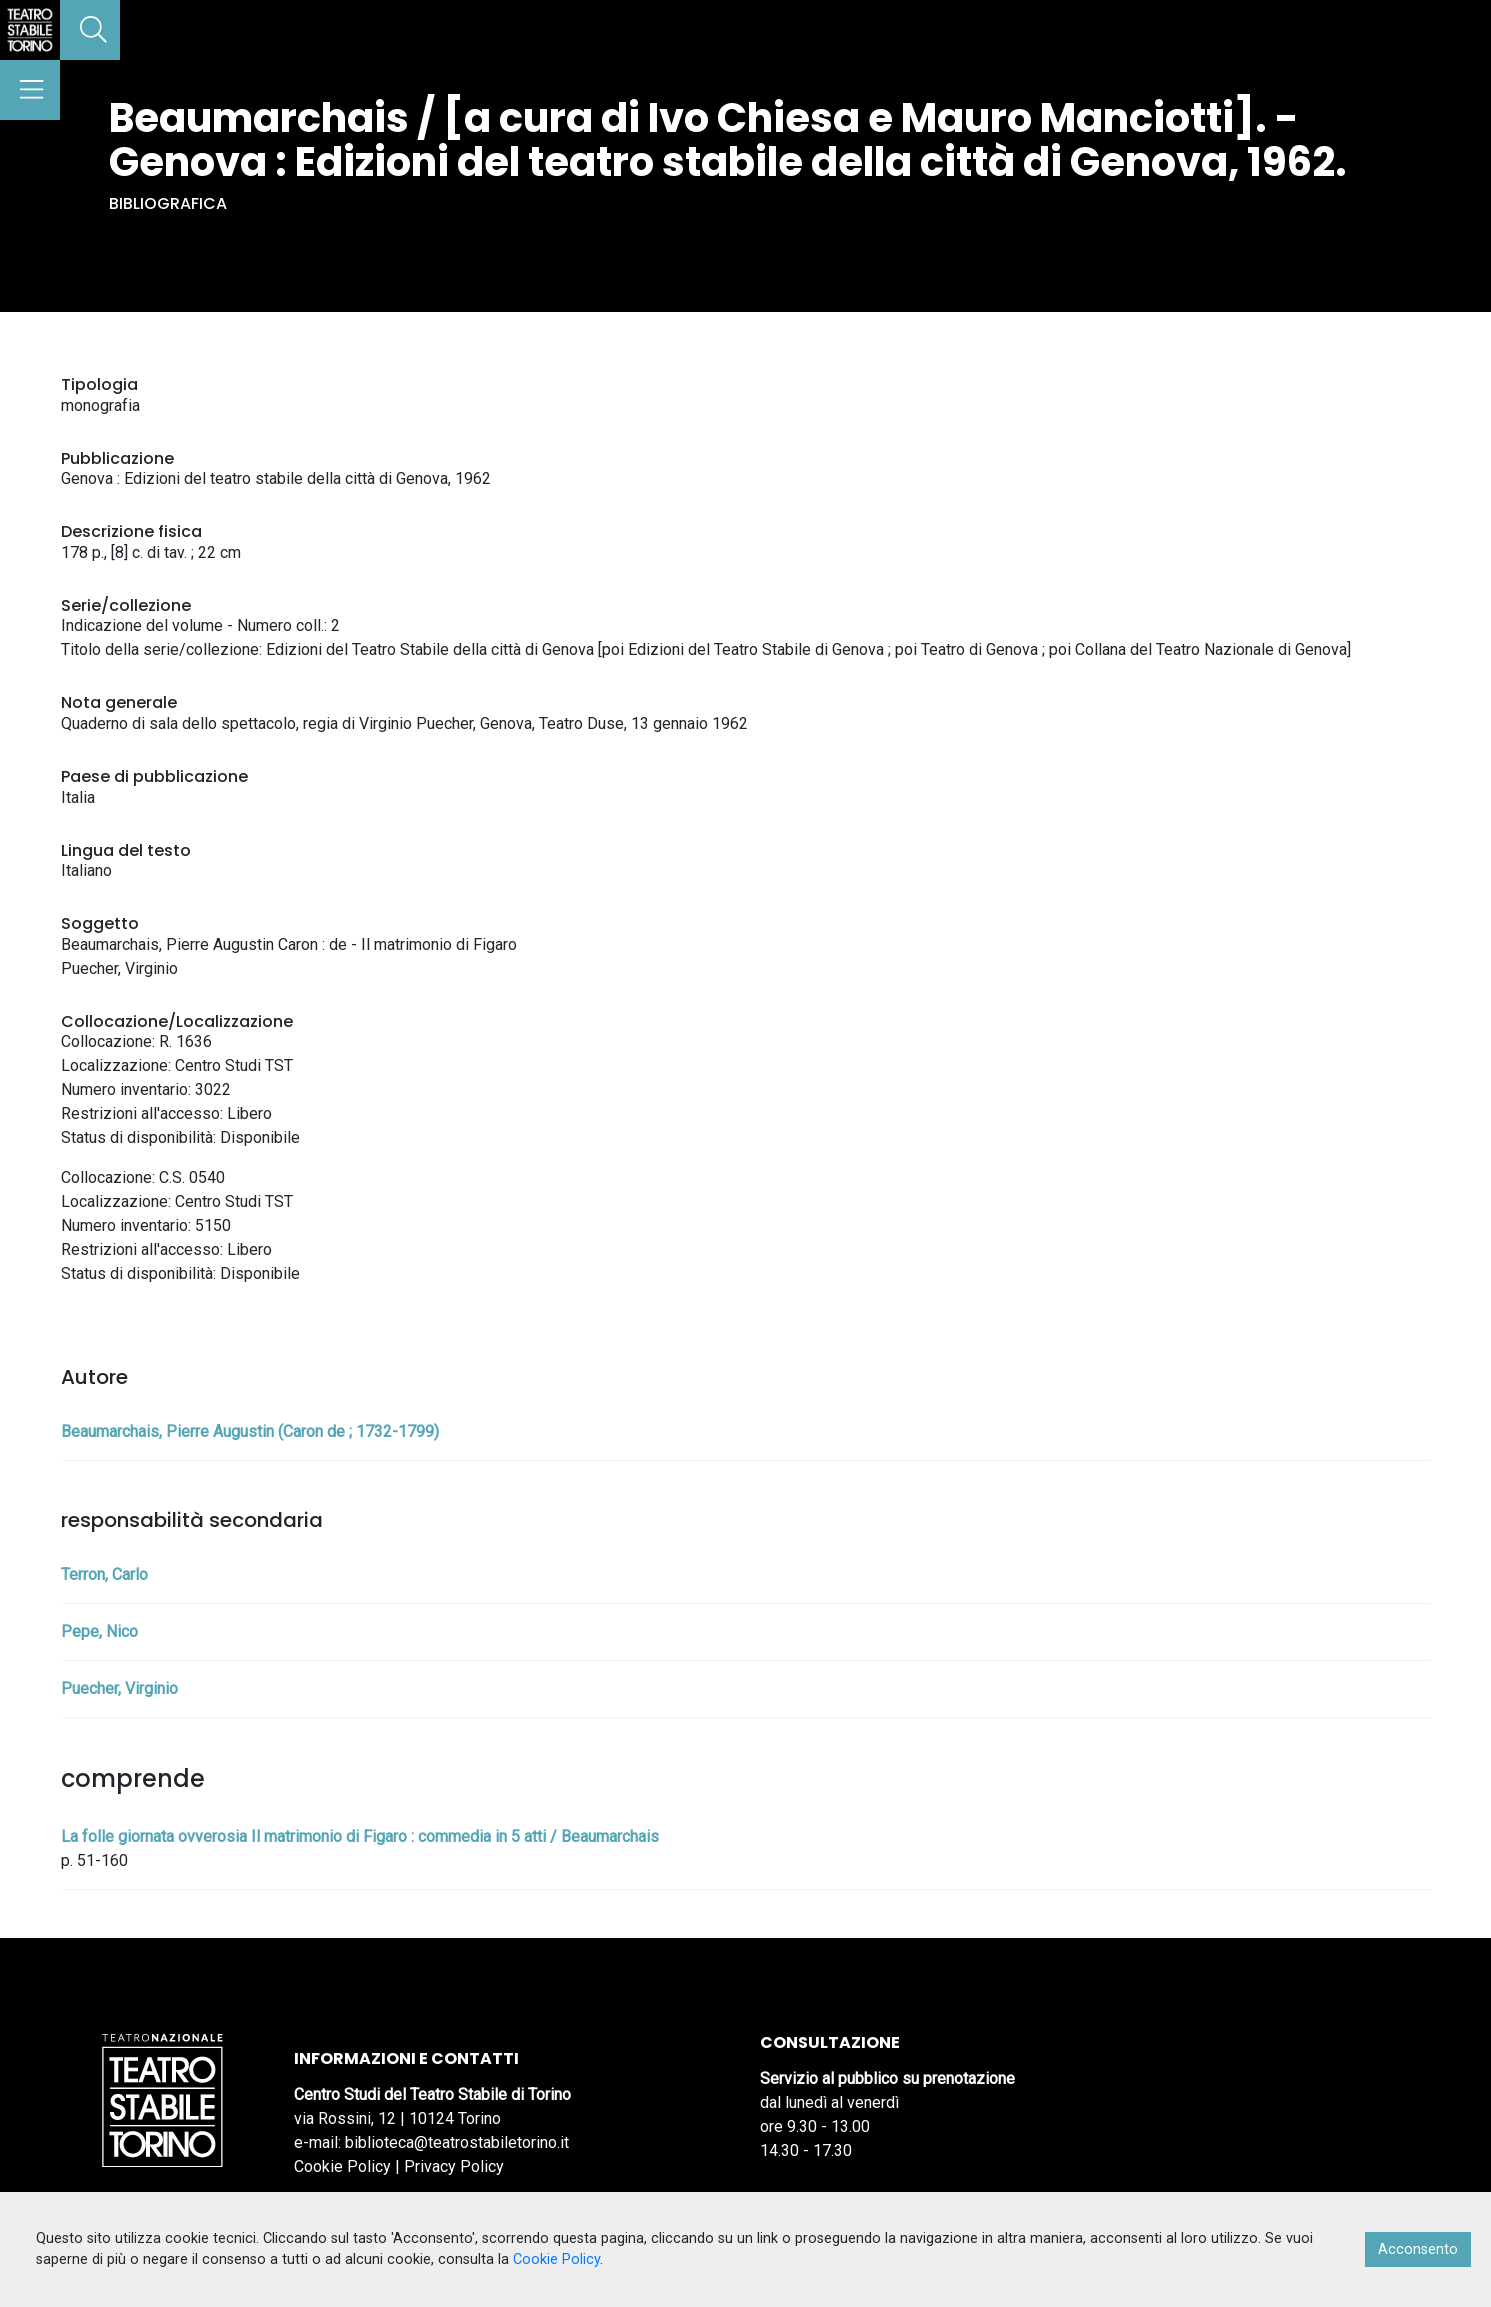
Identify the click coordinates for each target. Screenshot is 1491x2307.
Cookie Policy (342, 2166)
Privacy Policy (454, 2166)
